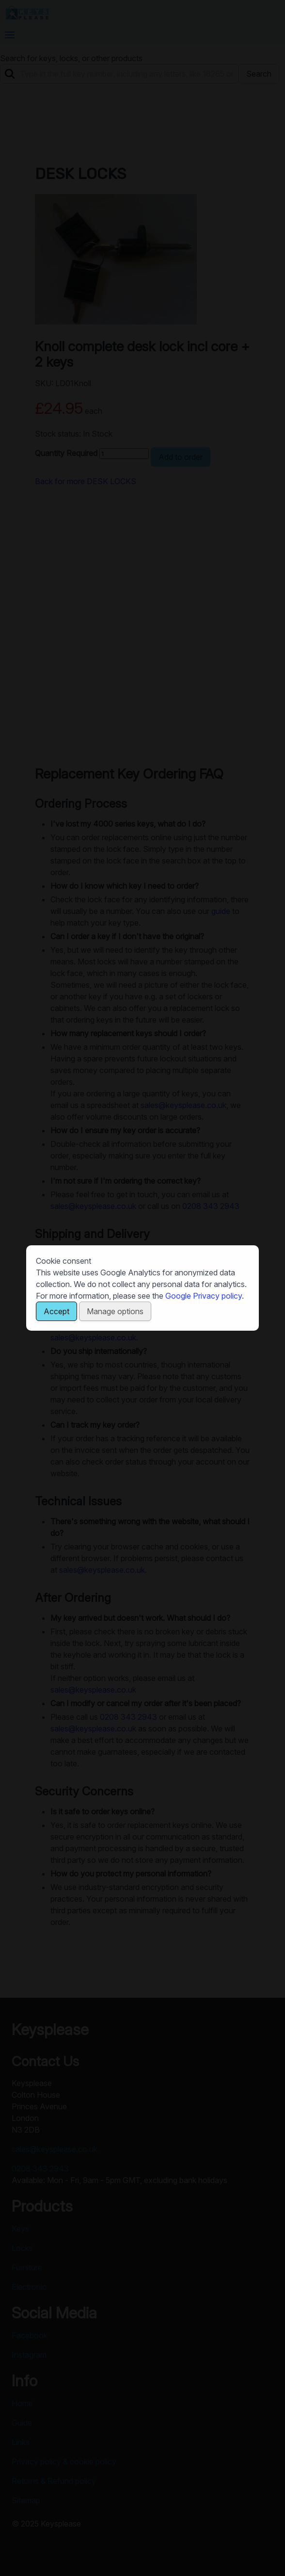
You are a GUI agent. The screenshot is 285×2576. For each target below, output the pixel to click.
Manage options (115, 1311)
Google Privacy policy (203, 1296)
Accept (56, 1311)
